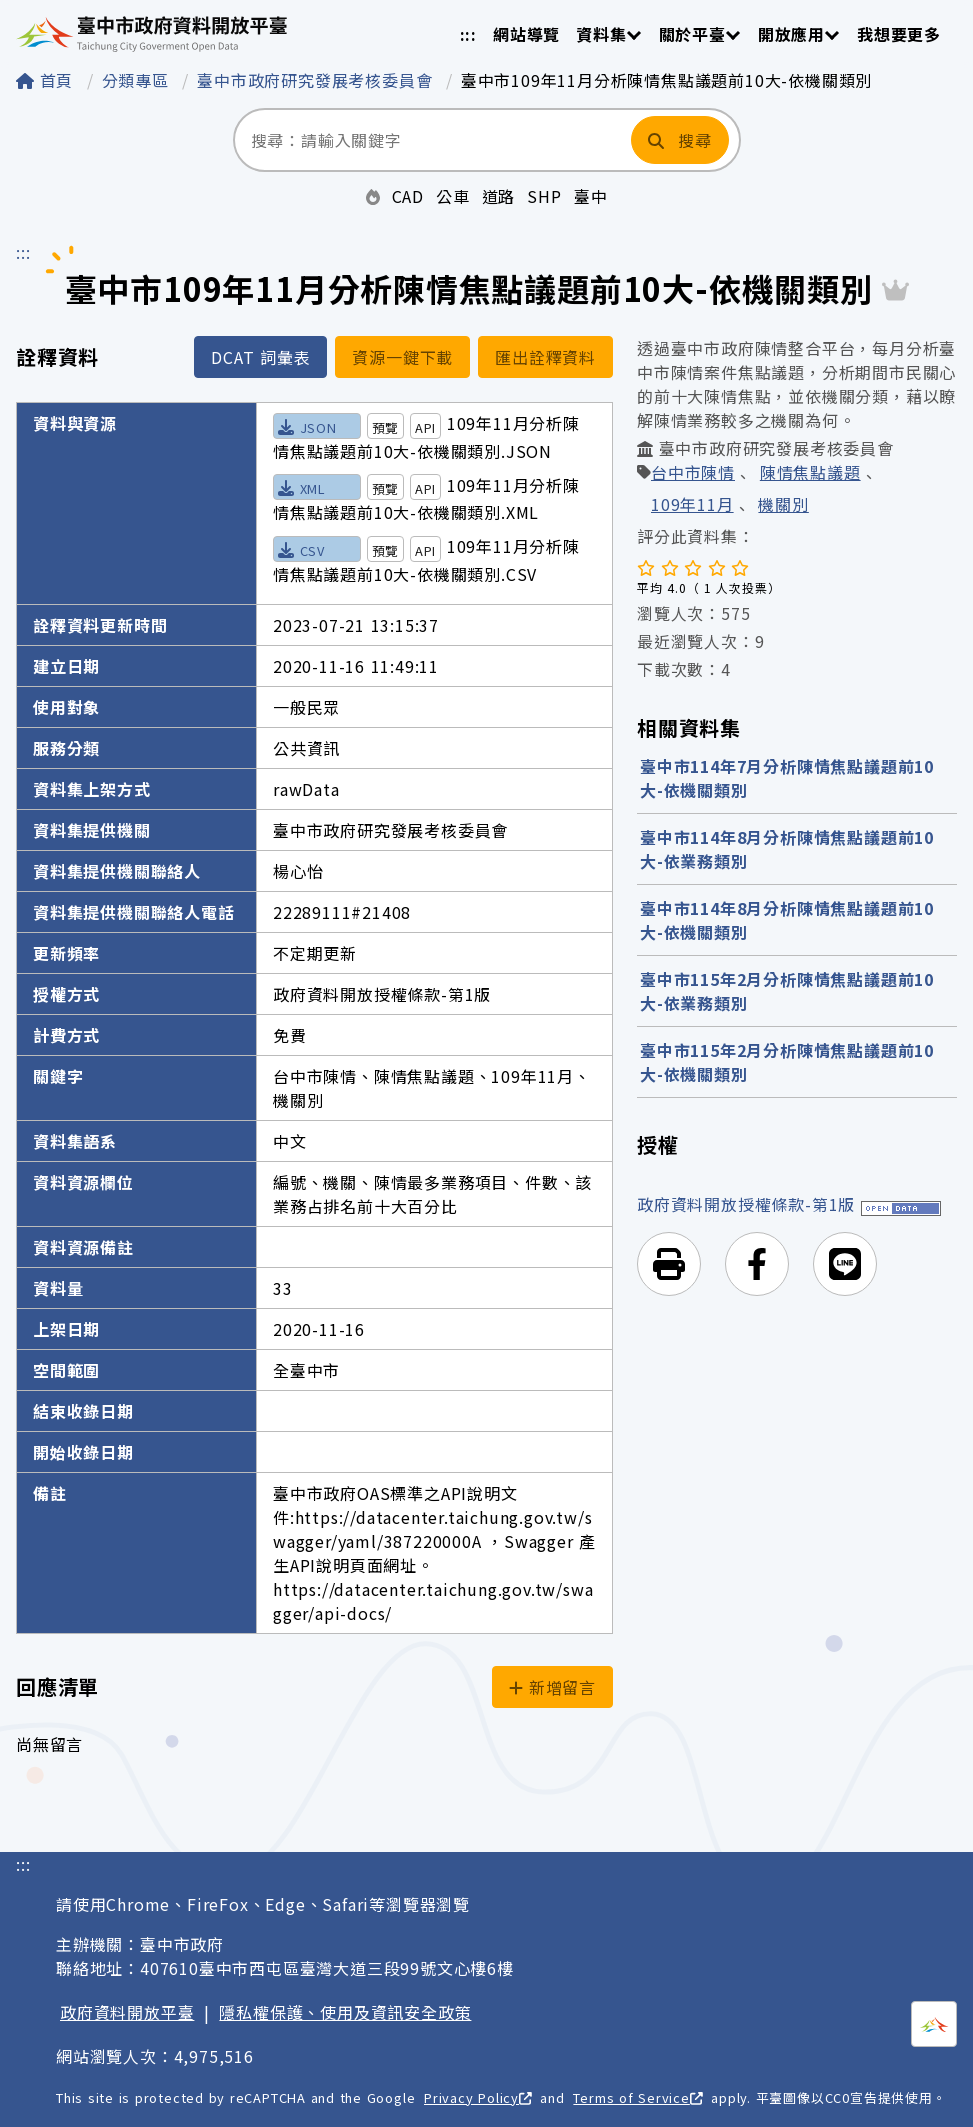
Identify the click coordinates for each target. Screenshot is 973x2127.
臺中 (591, 196)
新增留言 (552, 1687)
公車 (453, 196)
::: (468, 34)
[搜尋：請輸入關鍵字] (431, 140)
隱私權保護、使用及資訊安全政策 (345, 2012)
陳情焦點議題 (810, 474)
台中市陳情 (693, 474)
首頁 (47, 80)
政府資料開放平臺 (127, 2012)
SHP (544, 196)
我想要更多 (899, 34)
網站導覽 (526, 34)
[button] (669, 1264)
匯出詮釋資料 (545, 357)
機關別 (783, 506)
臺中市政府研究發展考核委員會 (317, 80)
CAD (408, 196)
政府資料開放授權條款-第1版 (746, 1204)
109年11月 (692, 506)
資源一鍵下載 (402, 357)
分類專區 (138, 80)
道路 (499, 196)
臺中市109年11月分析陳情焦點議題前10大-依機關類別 (666, 80)
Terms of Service (637, 2097)
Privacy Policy (478, 2097)
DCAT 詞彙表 (260, 357)
